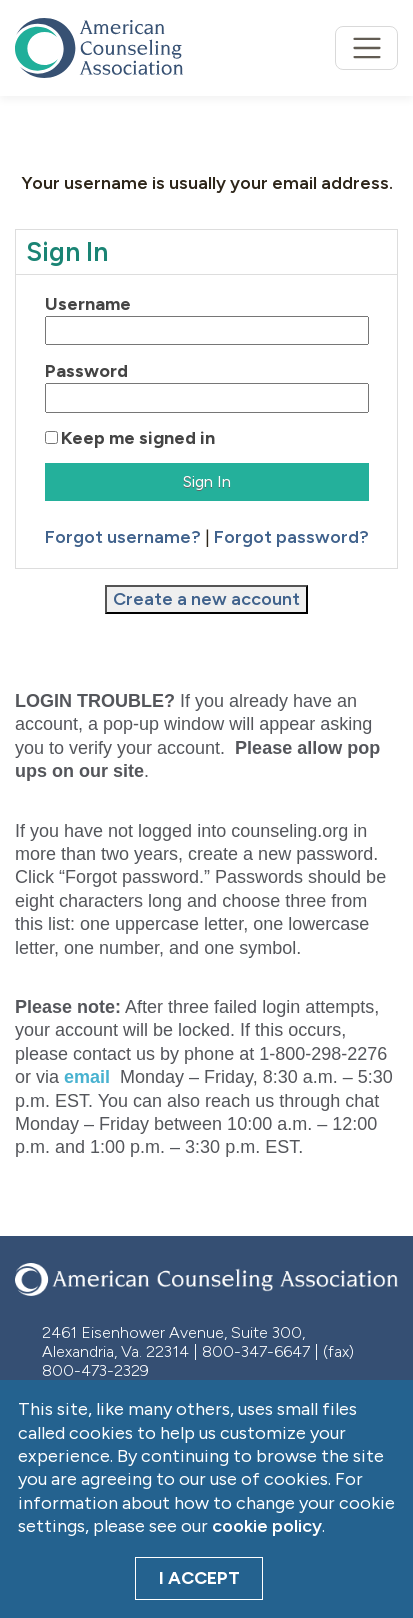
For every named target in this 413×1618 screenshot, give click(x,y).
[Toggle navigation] (366, 48)
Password (86, 371)
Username (88, 304)
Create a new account (206, 599)
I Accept (199, 1578)
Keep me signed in (138, 438)
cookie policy (267, 1526)
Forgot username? (123, 537)
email (87, 1077)
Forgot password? (291, 537)
